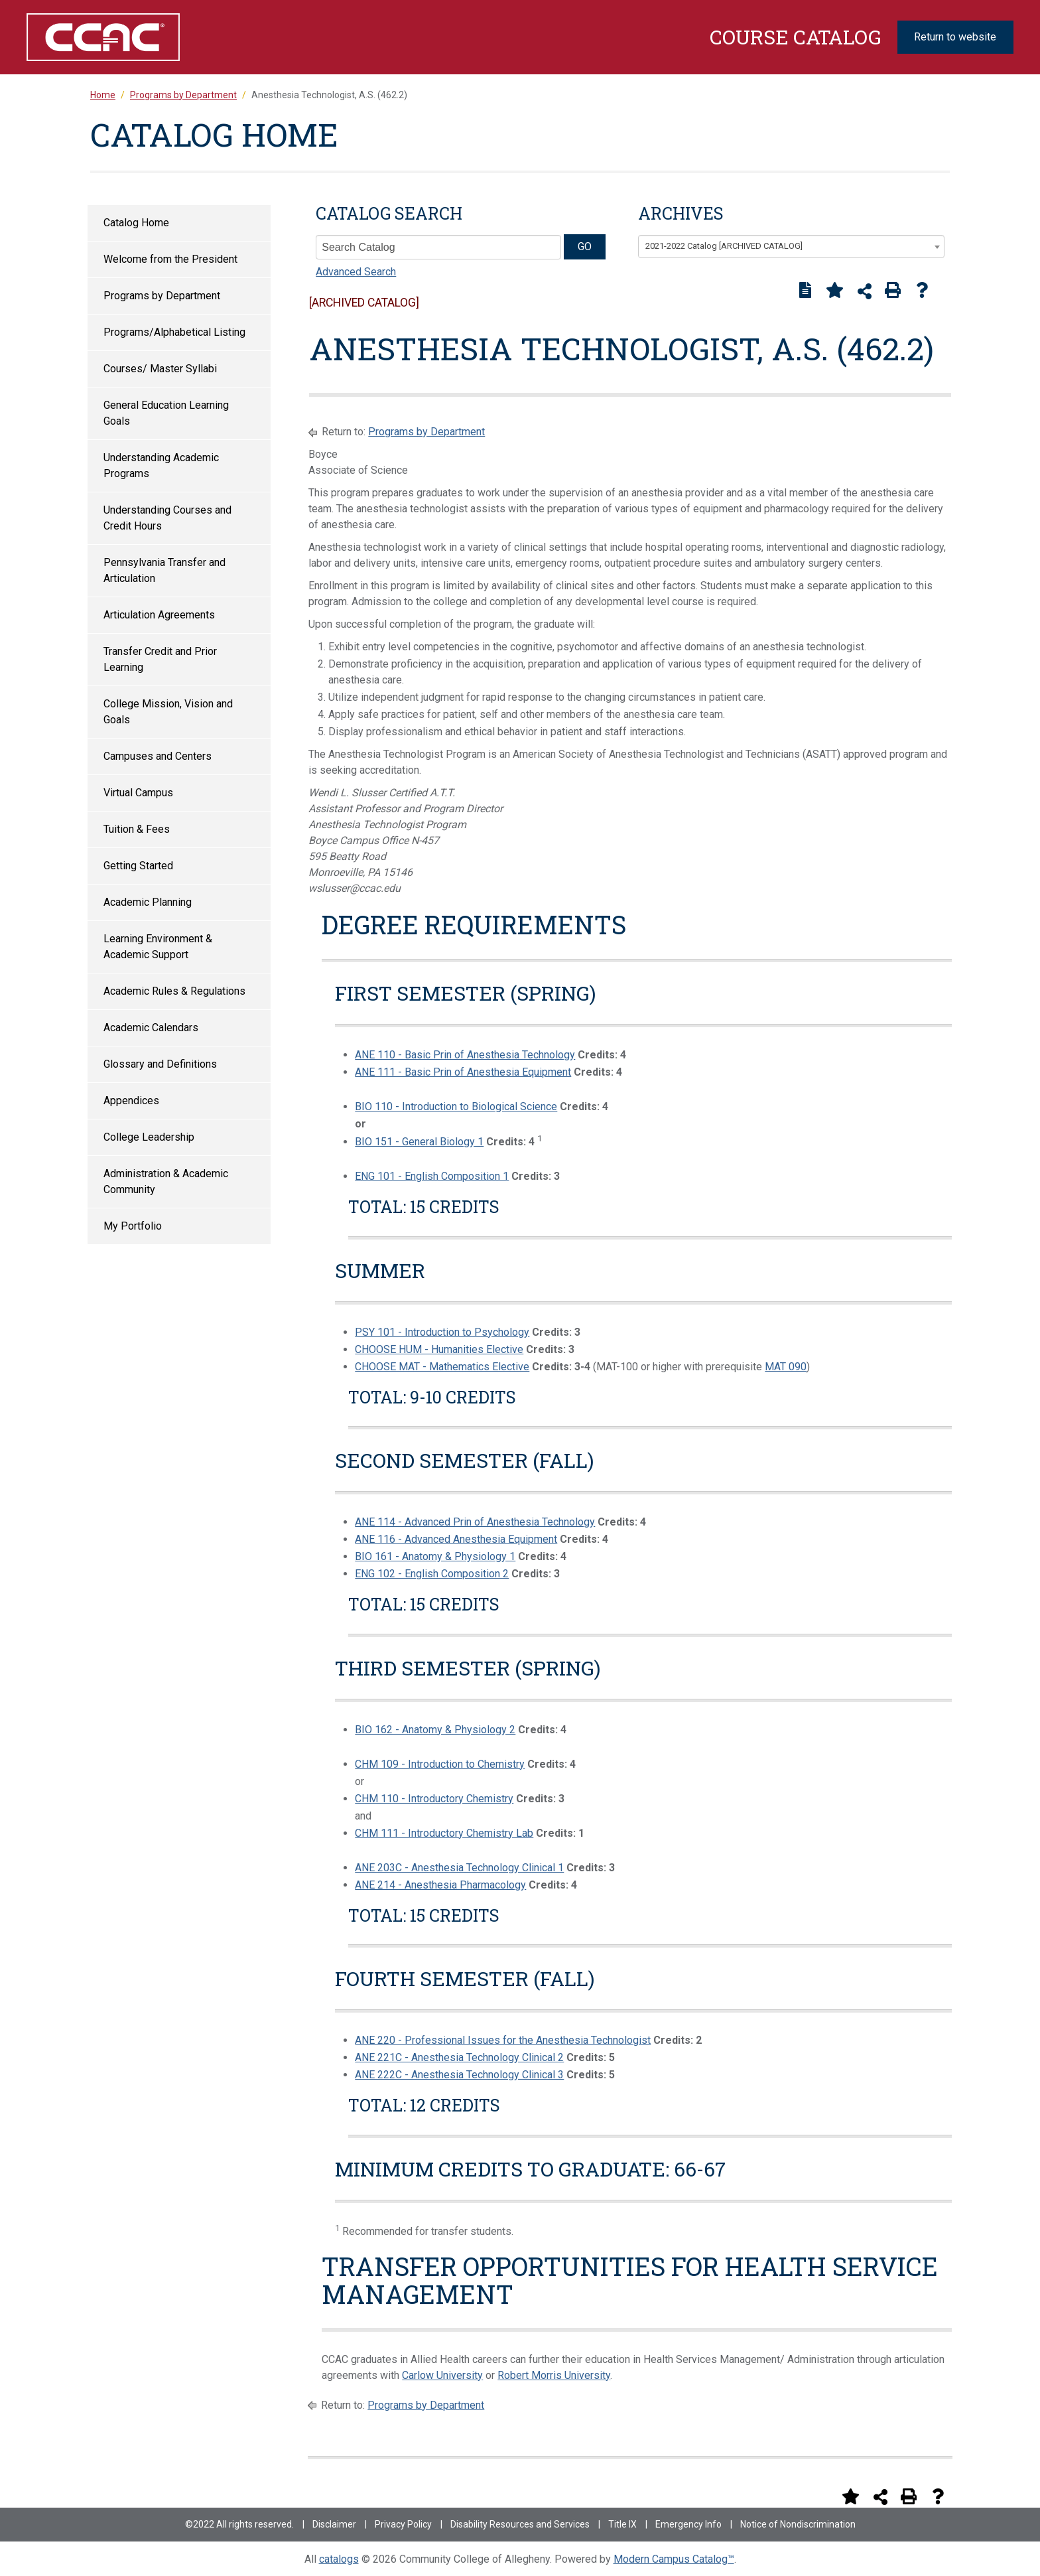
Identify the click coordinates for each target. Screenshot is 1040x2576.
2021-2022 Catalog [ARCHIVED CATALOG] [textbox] (724, 246)
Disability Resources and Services (520, 2524)
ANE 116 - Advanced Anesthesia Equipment (456, 1539)
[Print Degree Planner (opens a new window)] (805, 290)
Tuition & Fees (136, 829)
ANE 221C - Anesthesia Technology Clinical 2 (459, 2057)
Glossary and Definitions (160, 1064)
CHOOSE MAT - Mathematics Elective (442, 1366)
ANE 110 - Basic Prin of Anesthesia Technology (465, 1054)
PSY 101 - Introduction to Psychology (442, 1332)
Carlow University (442, 2375)
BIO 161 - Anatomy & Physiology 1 (435, 1556)
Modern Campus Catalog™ (674, 2559)
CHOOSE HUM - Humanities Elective (439, 1349)
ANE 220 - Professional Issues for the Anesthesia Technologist (503, 2040)
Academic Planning (147, 902)
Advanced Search (356, 271)
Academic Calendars (150, 1027)
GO (585, 246)
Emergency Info (688, 2524)
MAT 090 (786, 1366)
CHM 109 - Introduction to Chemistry (440, 1764)
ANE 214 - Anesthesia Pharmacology (440, 1885)
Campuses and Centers (157, 756)
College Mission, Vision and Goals (168, 711)
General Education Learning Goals (166, 413)
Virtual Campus (138, 792)
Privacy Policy (403, 2524)
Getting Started (138, 865)
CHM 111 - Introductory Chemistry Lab (444, 1833)
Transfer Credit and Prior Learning (160, 659)
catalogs (339, 2559)
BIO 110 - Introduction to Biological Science (456, 1106)
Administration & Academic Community (165, 1181)
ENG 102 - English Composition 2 (432, 1573)
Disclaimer (334, 2524)
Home (102, 95)
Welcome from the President (170, 259)
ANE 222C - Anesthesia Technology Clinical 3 (459, 2074)
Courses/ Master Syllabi (160, 368)
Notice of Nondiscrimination (798, 2524)
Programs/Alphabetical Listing (174, 332)
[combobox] (791, 247)
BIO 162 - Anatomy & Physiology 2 (435, 1729)
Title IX (622, 2524)
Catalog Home (136, 222)
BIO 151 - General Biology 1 (419, 1141)
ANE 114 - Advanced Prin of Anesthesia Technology (475, 1522)
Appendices (131, 1100)
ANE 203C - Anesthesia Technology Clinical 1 (459, 1867)
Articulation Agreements (159, 614)
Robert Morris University (553, 2375)
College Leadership (148, 1137)
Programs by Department (161, 295)
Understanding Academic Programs (161, 465)
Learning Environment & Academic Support (157, 946)
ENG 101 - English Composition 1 (432, 1176)
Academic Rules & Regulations (174, 991)
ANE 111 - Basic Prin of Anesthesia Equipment (463, 1072)
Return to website (955, 37)
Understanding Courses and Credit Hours (167, 518)
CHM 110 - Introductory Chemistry (434, 1798)
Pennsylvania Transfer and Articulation (164, 570)
